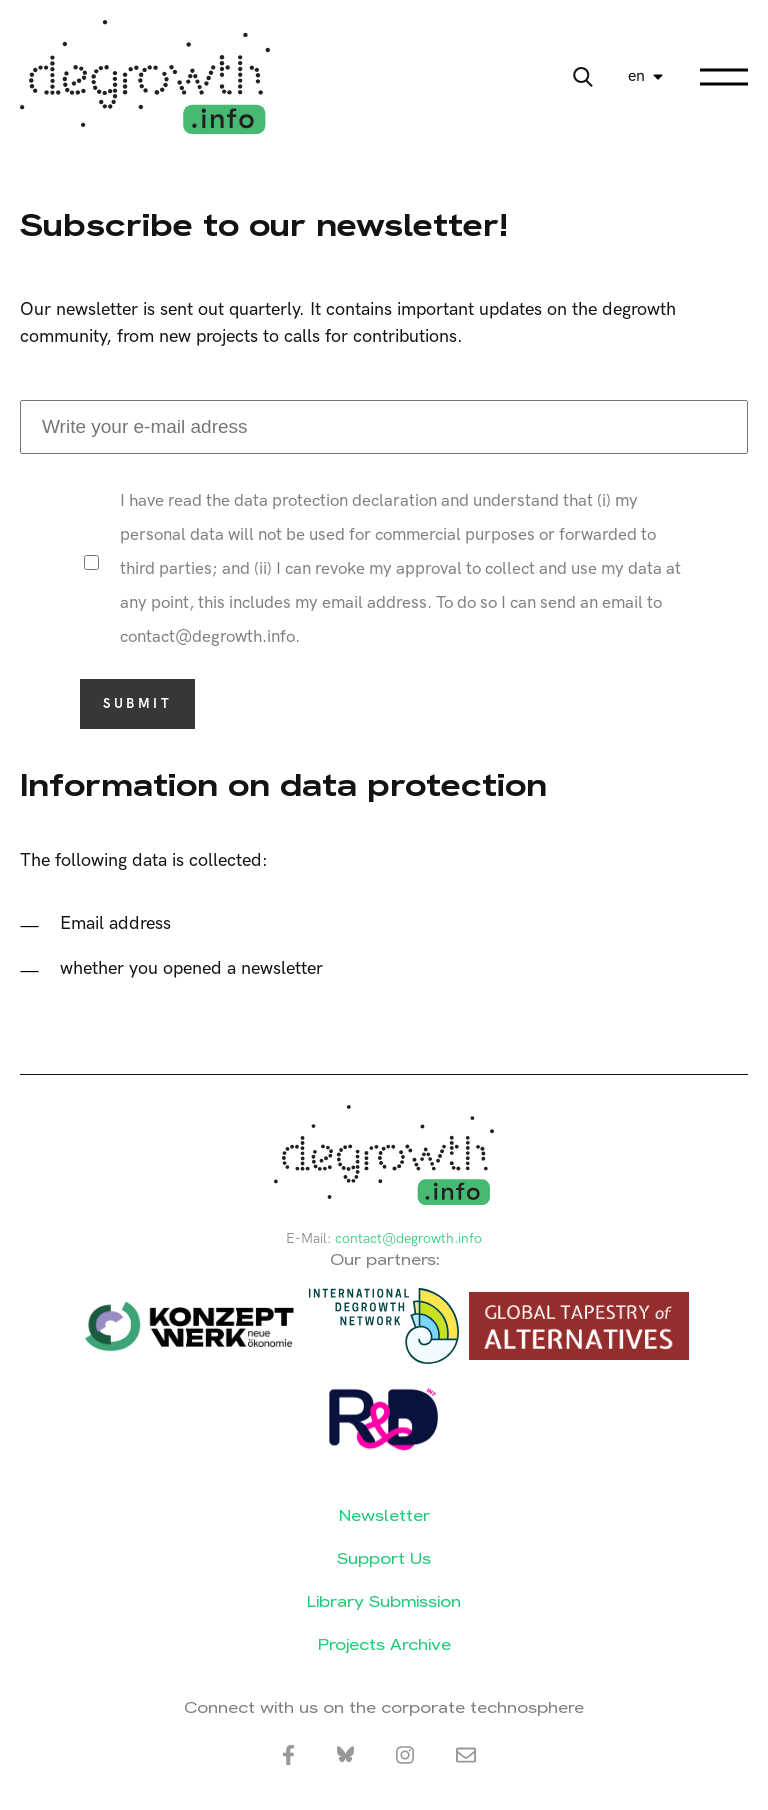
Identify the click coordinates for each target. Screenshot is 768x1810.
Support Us (384, 1558)
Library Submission (384, 1601)
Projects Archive (384, 1644)
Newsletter (384, 1515)
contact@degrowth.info (408, 1238)
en (636, 76)
